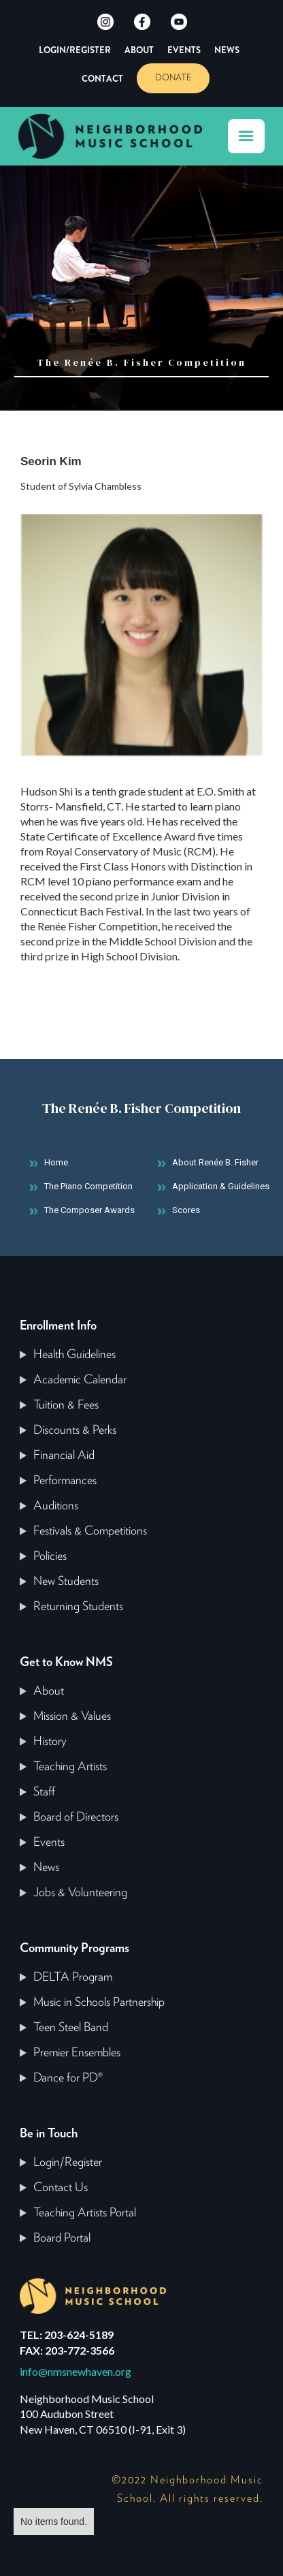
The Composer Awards (89, 1210)
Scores (186, 1210)
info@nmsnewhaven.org (75, 2371)
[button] (246, 136)
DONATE (173, 78)
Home (56, 1162)
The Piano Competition (88, 1186)
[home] (117, 136)
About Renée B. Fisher (215, 1162)
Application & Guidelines (220, 1186)
